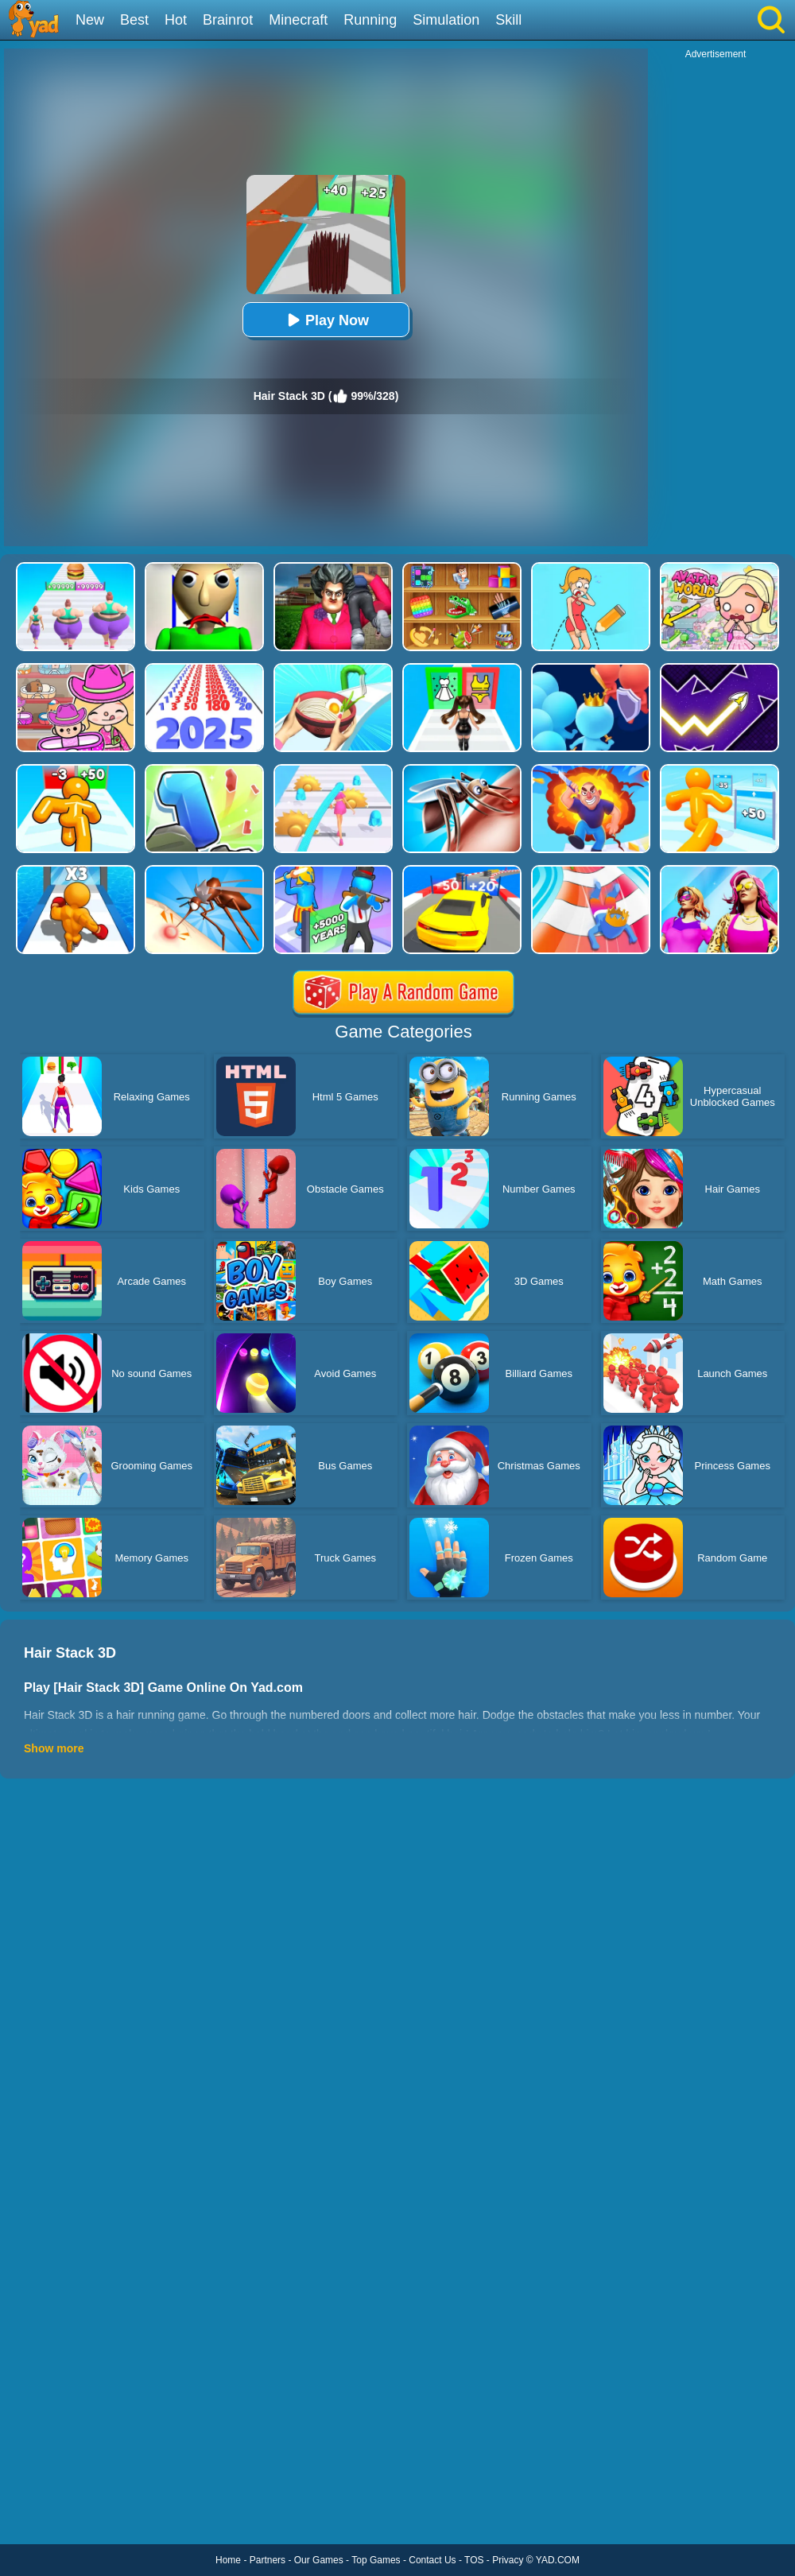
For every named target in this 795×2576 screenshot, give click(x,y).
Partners (267, 2560)
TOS (473, 2560)
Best (134, 20)
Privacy (507, 2560)
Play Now (326, 320)
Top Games (375, 2560)
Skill (508, 20)
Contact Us (432, 2560)
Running (370, 20)
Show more (53, 1748)
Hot (176, 20)
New (90, 20)
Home (228, 2560)
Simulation (446, 20)
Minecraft (298, 20)
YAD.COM (558, 2560)
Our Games (318, 2560)
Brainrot (228, 20)
